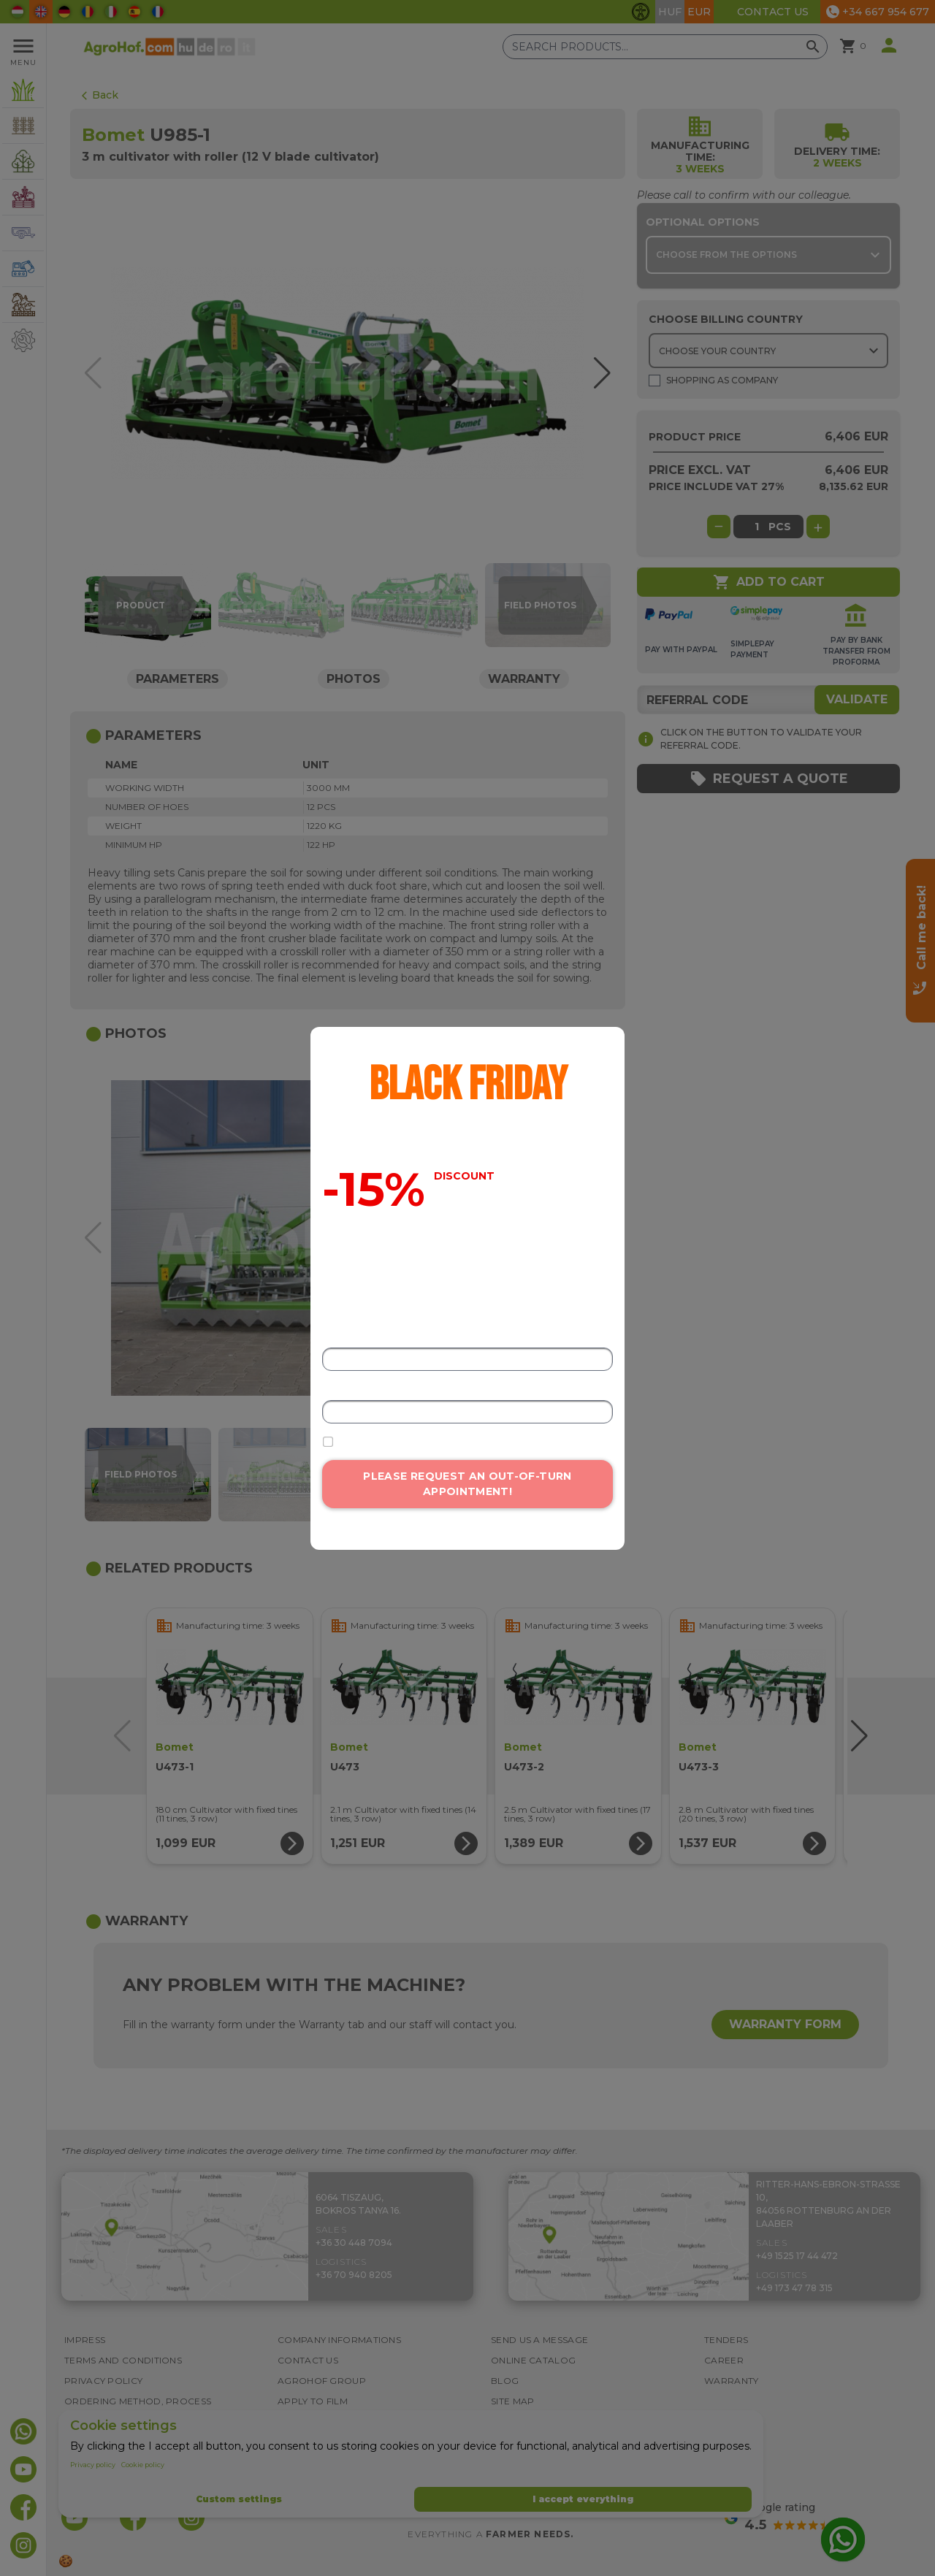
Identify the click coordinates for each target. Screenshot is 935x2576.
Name (335, 1337)
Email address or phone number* (395, 1391)
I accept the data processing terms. (419, 1442)
